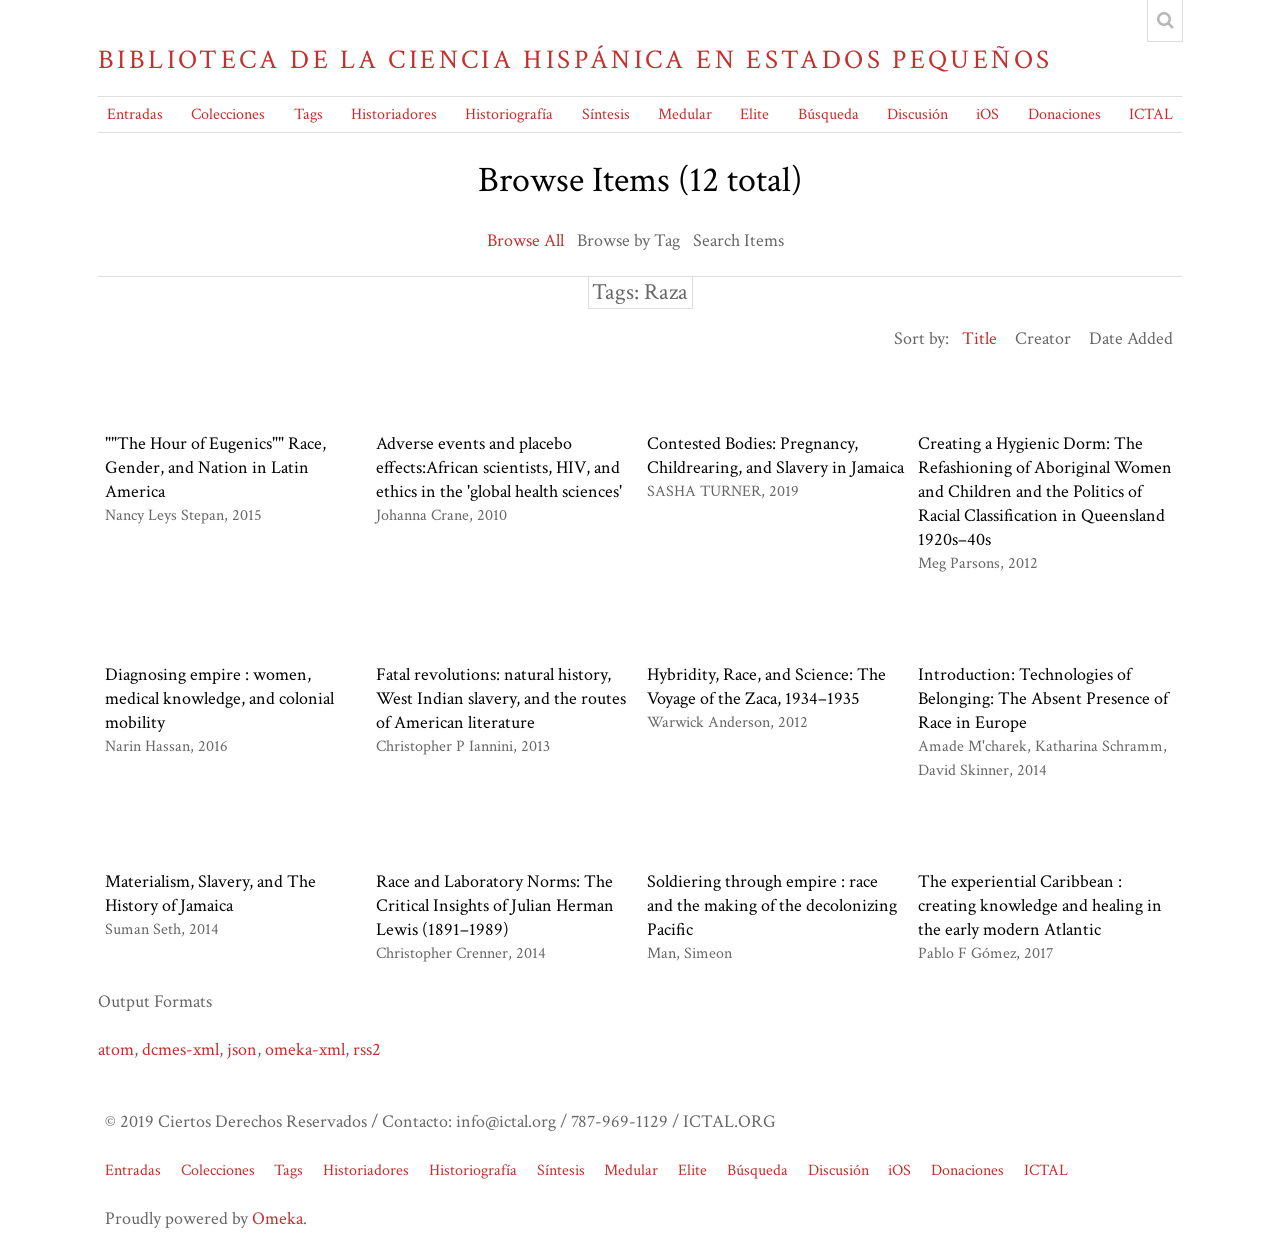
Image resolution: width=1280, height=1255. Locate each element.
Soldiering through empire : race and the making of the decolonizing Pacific (772, 905)
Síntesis (606, 114)
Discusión (917, 114)
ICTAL (1151, 114)
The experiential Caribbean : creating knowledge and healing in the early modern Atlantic (1040, 905)
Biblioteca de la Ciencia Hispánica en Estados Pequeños (575, 60)
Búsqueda (828, 114)
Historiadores (394, 114)
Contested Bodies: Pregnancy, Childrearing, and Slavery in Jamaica (775, 455)
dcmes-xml (180, 1049)
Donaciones (1064, 114)
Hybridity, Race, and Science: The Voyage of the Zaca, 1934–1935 (766, 686)
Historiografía (509, 114)
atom (116, 1049)
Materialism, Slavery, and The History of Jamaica (210, 893)
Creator (1043, 338)
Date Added (1131, 338)
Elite (754, 114)
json (242, 1049)
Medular (685, 114)
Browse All (525, 240)
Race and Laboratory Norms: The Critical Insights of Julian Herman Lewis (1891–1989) (495, 905)
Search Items (738, 240)
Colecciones (228, 114)
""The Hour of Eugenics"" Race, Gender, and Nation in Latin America (215, 467)
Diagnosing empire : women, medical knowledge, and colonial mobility (219, 698)
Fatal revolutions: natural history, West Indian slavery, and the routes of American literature (501, 698)
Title (979, 338)
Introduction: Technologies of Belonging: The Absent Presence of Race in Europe (1043, 698)
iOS (987, 114)
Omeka (277, 1218)
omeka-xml (305, 1049)
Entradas (135, 114)
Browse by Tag (628, 240)
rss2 (367, 1049)
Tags (308, 114)
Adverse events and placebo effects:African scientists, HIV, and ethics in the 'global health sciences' (499, 467)
